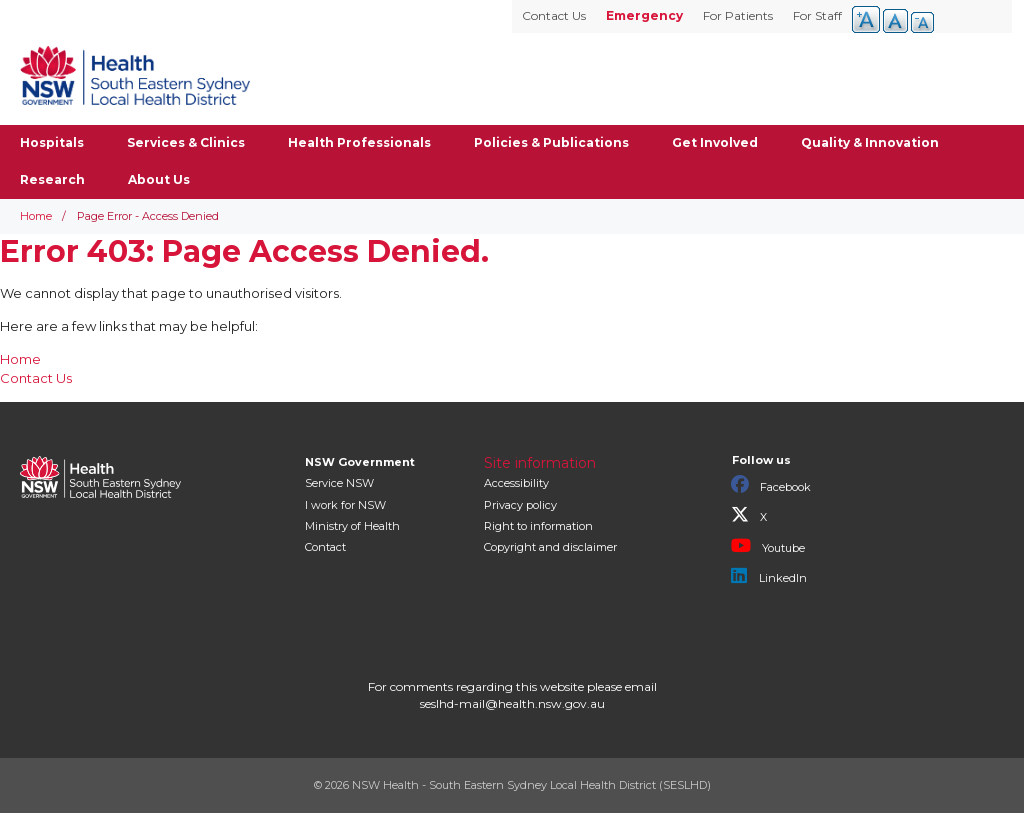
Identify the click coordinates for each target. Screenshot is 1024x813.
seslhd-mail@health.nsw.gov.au (512, 703)
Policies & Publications (551, 142)
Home (36, 216)
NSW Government (360, 462)
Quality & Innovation (870, 142)
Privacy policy (520, 505)
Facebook (771, 485)
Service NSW (339, 483)
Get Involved (715, 142)
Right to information (538, 526)
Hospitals (52, 142)
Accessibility (516, 483)
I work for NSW (345, 505)
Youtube (768, 546)
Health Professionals (359, 142)
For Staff (817, 15)
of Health (352, 526)
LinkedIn (769, 576)
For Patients (738, 15)
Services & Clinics (186, 142)
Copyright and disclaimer (550, 547)
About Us (159, 179)
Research (52, 179)
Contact (325, 547)
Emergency (644, 15)
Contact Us (554, 15)
